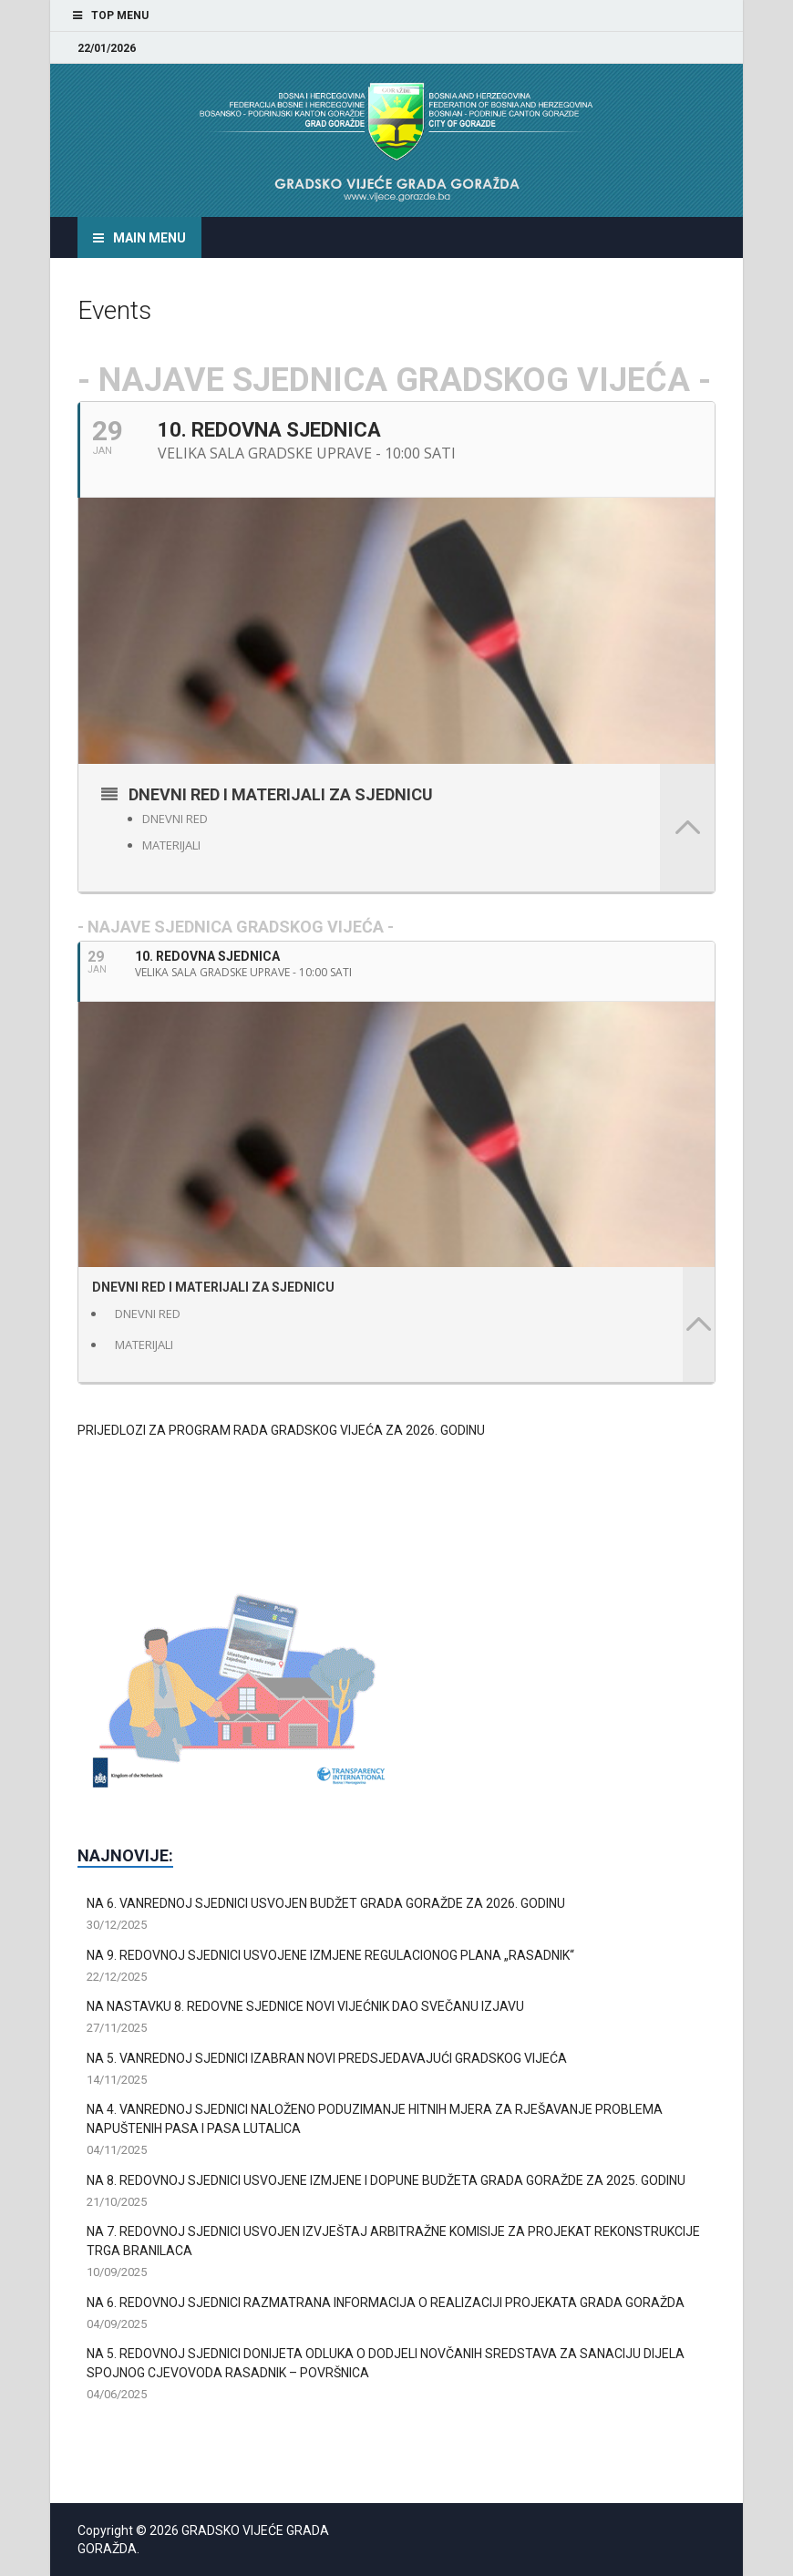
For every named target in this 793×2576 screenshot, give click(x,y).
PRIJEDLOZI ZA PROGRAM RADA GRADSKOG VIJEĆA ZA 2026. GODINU (281, 1430)
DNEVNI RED (175, 818)
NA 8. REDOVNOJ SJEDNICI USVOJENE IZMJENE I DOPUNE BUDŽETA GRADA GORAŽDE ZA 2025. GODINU (386, 2180)
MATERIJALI (171, 845)
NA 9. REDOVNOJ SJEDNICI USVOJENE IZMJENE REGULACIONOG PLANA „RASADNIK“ (330, 1955)
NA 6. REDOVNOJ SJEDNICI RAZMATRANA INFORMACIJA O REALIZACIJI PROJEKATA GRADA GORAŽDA (386, 2302)
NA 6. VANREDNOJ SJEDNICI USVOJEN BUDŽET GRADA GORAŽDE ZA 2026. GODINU (326, 1903)
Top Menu (120, 15)
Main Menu (149, 238)
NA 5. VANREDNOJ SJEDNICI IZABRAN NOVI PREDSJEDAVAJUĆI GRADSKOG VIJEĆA (327, 2058)
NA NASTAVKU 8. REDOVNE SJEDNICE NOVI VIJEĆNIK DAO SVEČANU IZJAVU (305, 2006)
